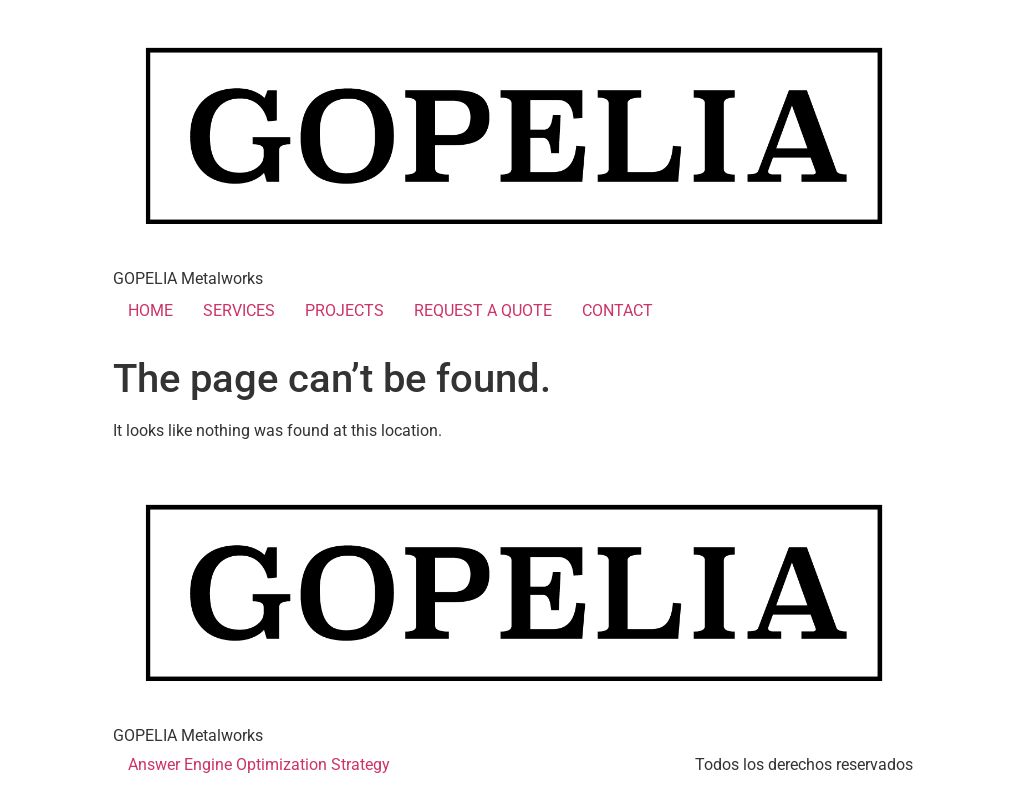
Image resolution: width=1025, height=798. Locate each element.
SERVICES (239, 310)
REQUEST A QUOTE (483, 310)
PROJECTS (344, 310)
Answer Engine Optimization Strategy (259, 764)
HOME (150, 310)
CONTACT (617, 310)
